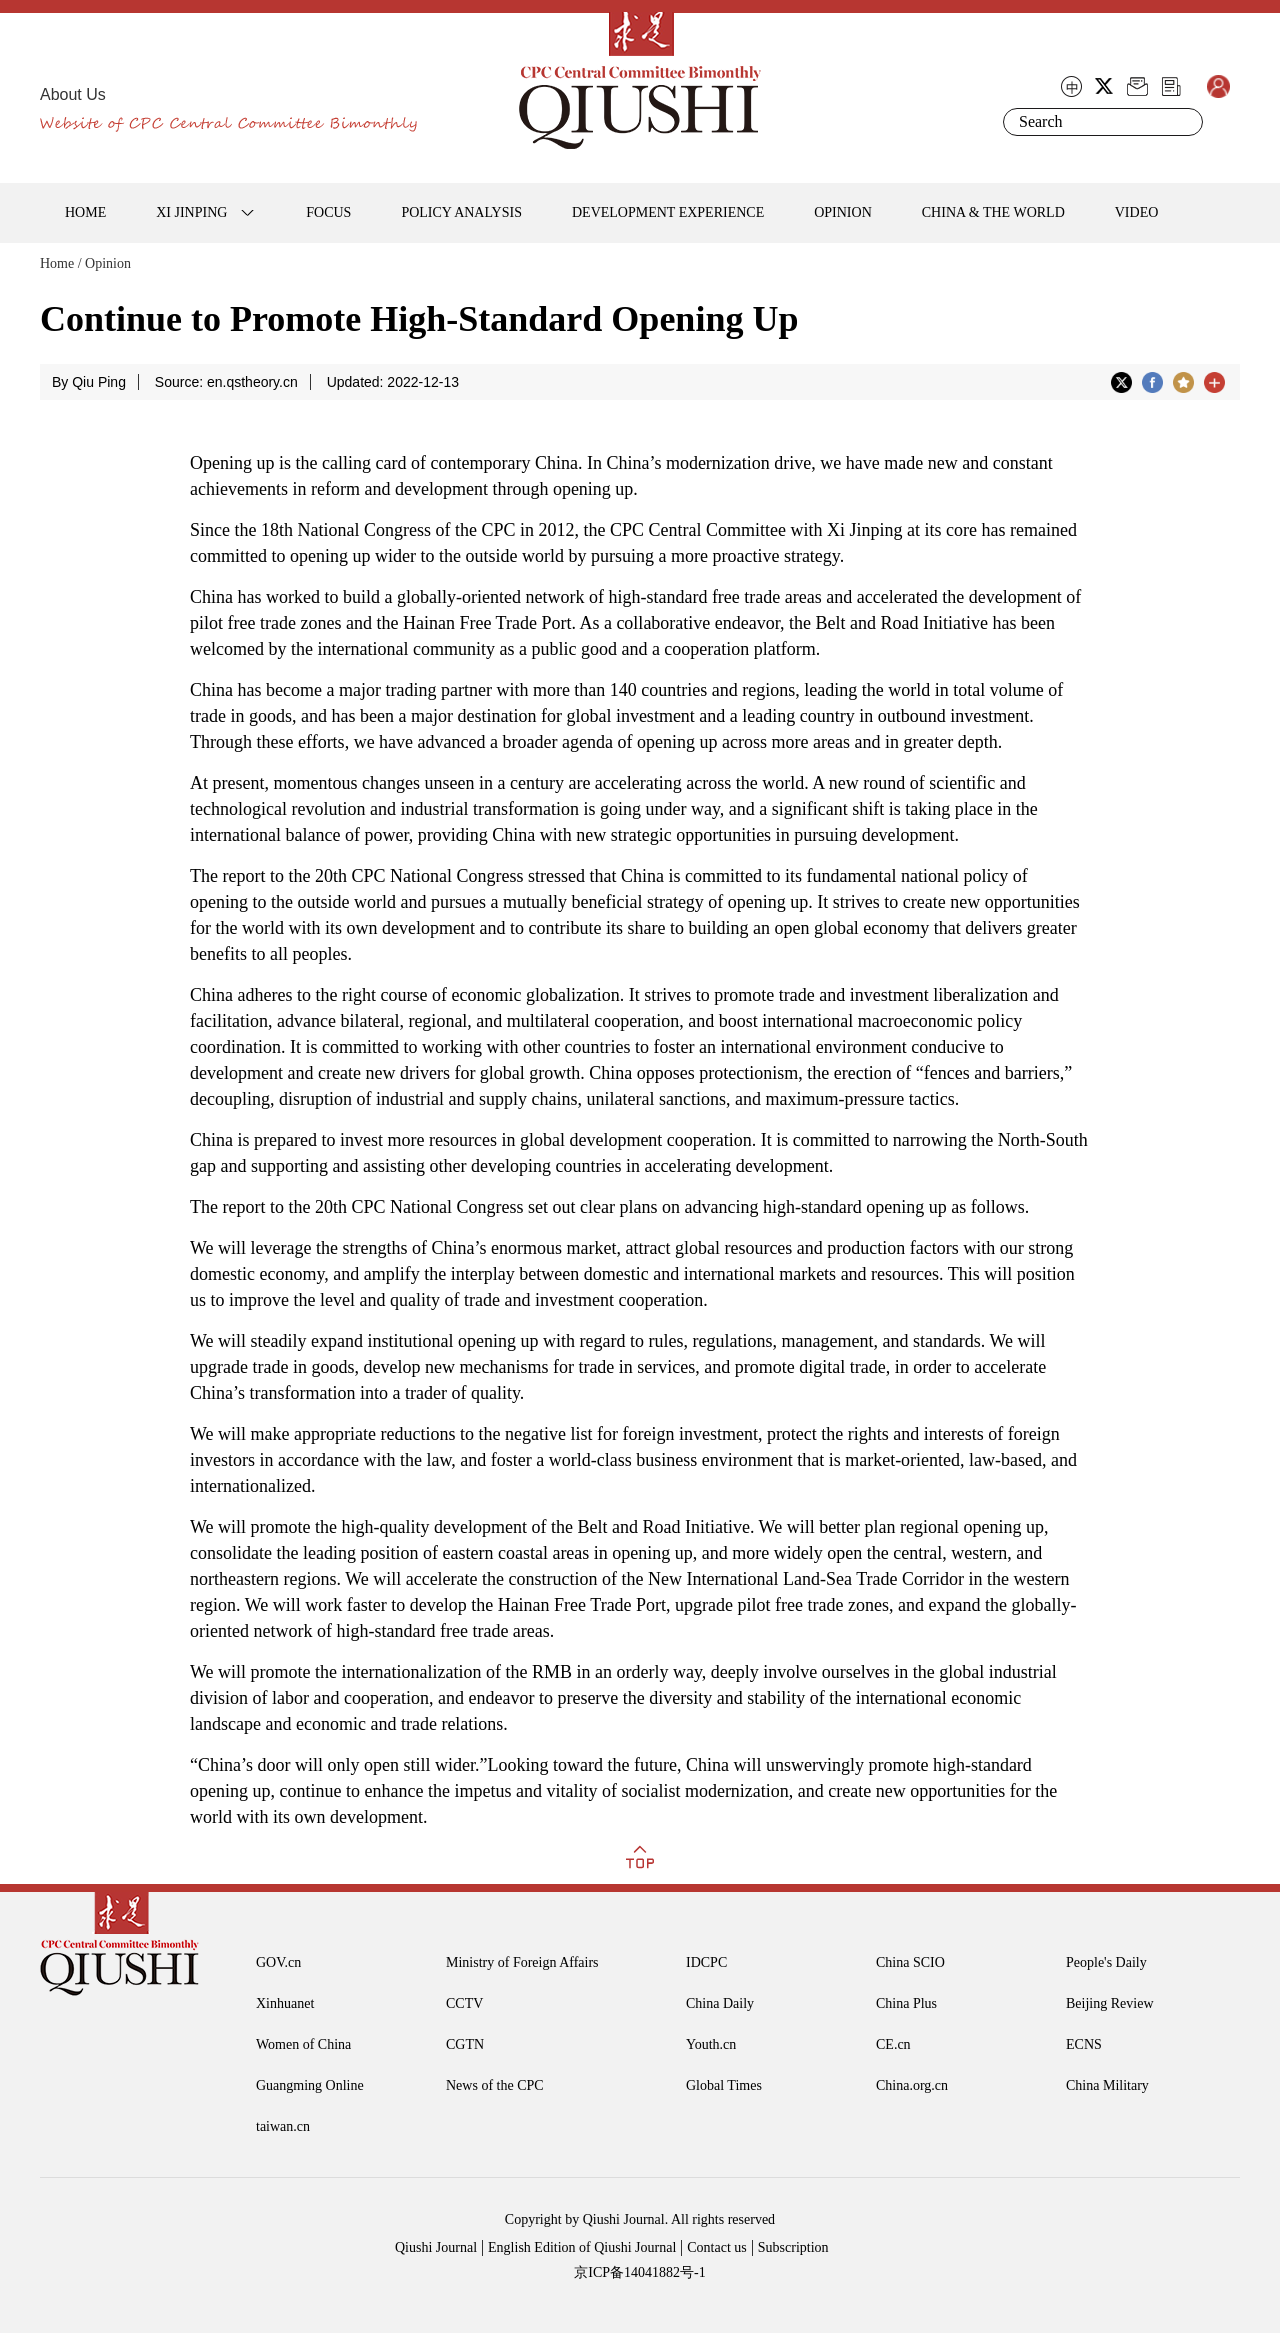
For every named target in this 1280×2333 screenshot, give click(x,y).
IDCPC (706, 1962)
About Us (73, 94)
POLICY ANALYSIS (461, 212)
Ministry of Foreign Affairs (522, 1962)
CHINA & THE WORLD (993, 212)
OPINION (843, 212)
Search (1184, 122)
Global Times (724, 2085)
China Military (1107, 2085)
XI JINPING (191, 212)
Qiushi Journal (436, 2247)
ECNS (1084, 2044)
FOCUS (328, 212)
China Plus (906, 2003)
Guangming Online (310, 2085)
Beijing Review (1110, 2003)
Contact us (717, 2247)
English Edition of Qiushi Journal (582, 2247)
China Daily (720, 2003)
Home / (61, 263)
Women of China (303, 2044)
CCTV (464, 2003)
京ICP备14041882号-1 (639, 2272)
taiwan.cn (283, 2126)
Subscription (793, 2247)
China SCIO (910, 1962)
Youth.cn (711, 2044)
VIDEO (1137, 212)
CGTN (465, 2044)
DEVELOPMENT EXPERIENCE (668, 212)
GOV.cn (278, 1962)
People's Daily (1106, 1962)
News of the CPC (495, 2085)
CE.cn (893, 2044)
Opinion (108, 263)
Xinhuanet (285, 2003)
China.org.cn (912, 2085)
